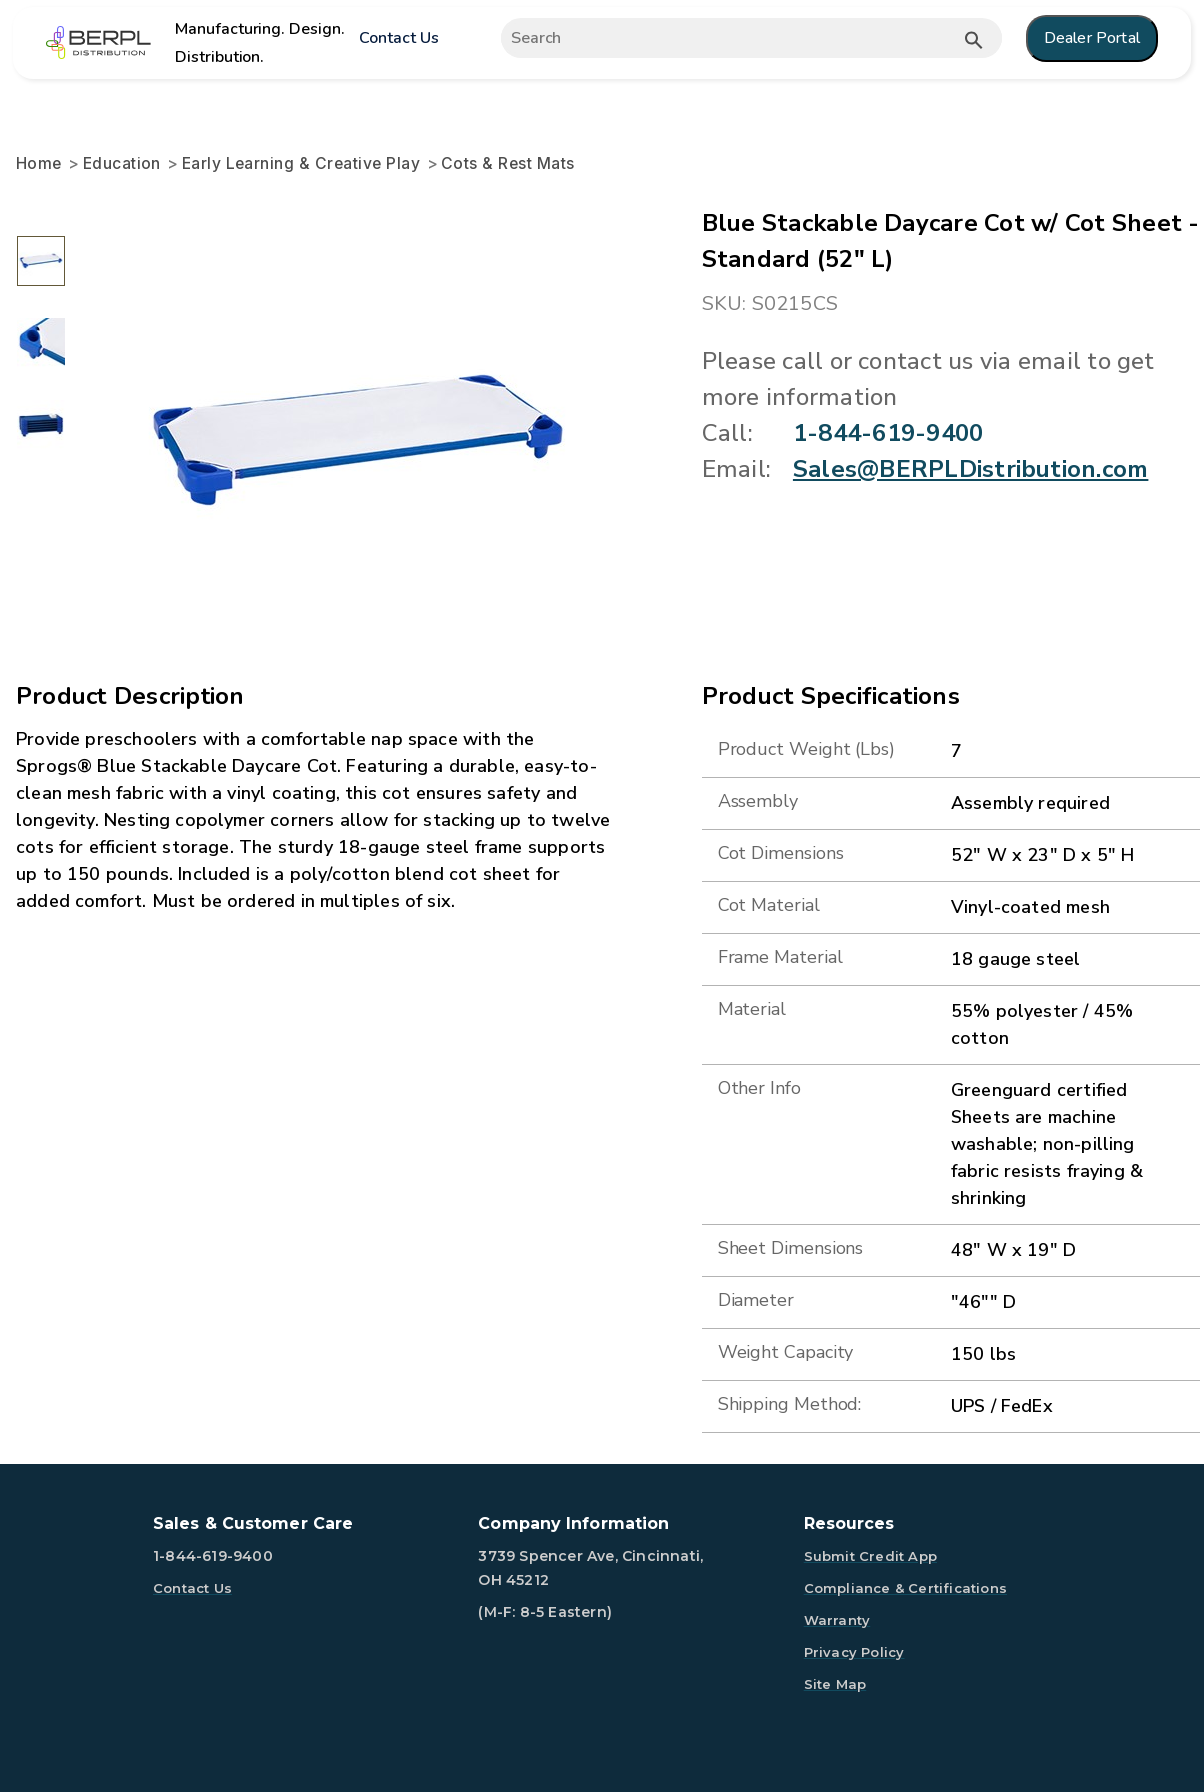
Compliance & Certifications (905, 1588)
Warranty (837, 1620)
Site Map (835, 1684)
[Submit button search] (974, 40)
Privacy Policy (854, 1652)
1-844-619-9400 (888, 433)
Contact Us (398, 38)
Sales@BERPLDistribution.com (970, 469)
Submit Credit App (870, 1556)
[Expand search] (731, 38)
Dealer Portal (1092, 38)
